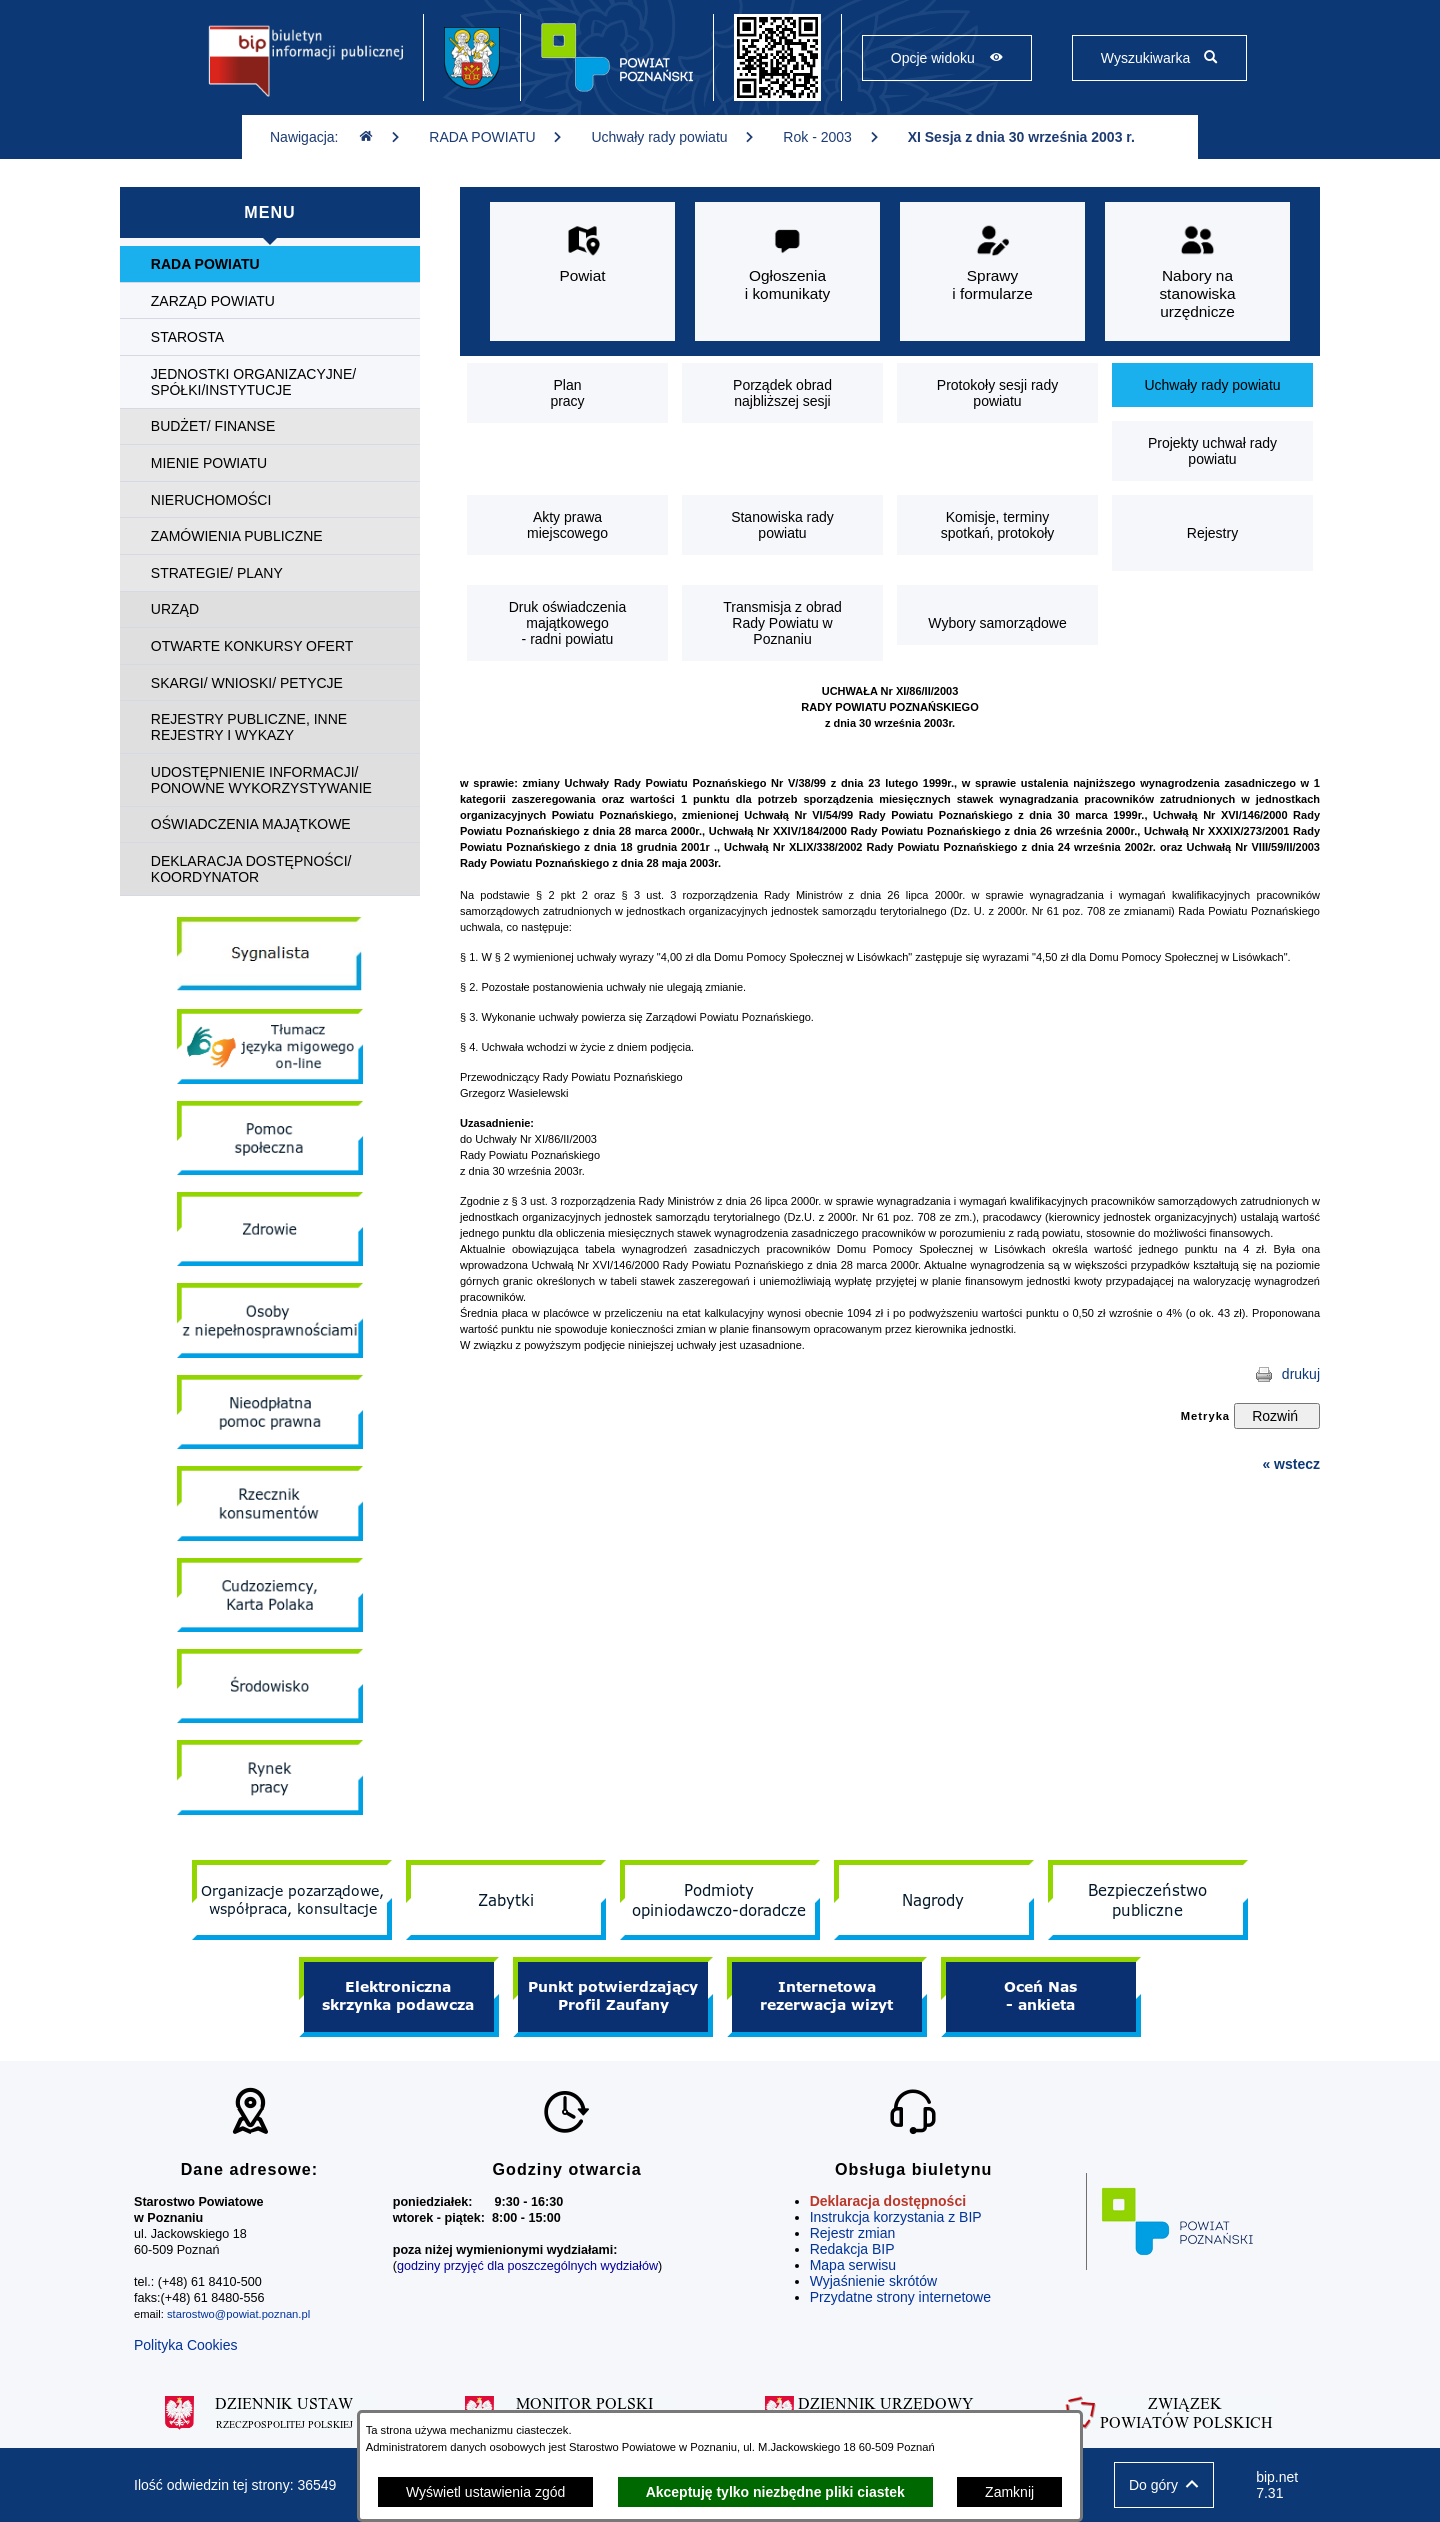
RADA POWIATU (496, 137)
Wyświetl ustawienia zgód (485, 2492)
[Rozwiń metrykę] (1277, 1416)
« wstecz (1291, 1464)
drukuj (1301, 1374)
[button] (1164, 2485)
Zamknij (1009, 2492)
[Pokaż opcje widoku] (947, 58)
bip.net (1281, 2485)
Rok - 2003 (831, 137)
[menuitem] (270, 264)
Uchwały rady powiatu (673, 137)
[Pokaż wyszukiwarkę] (1159, 58)
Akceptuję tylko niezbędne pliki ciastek (775, 2492)
